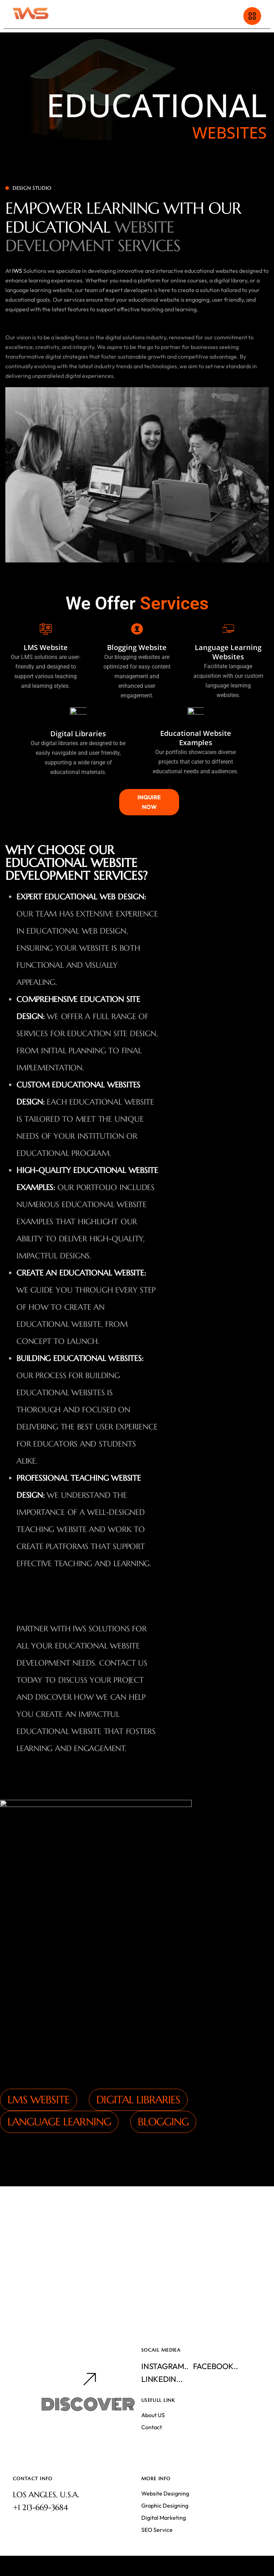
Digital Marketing (163, 2517)
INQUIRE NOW (149, 802)
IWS (17, 331)
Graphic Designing (164, 2505)
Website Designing (165, 2493)
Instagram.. (164, 2366)
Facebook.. (215, 2366)
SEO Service (157, 2529)
